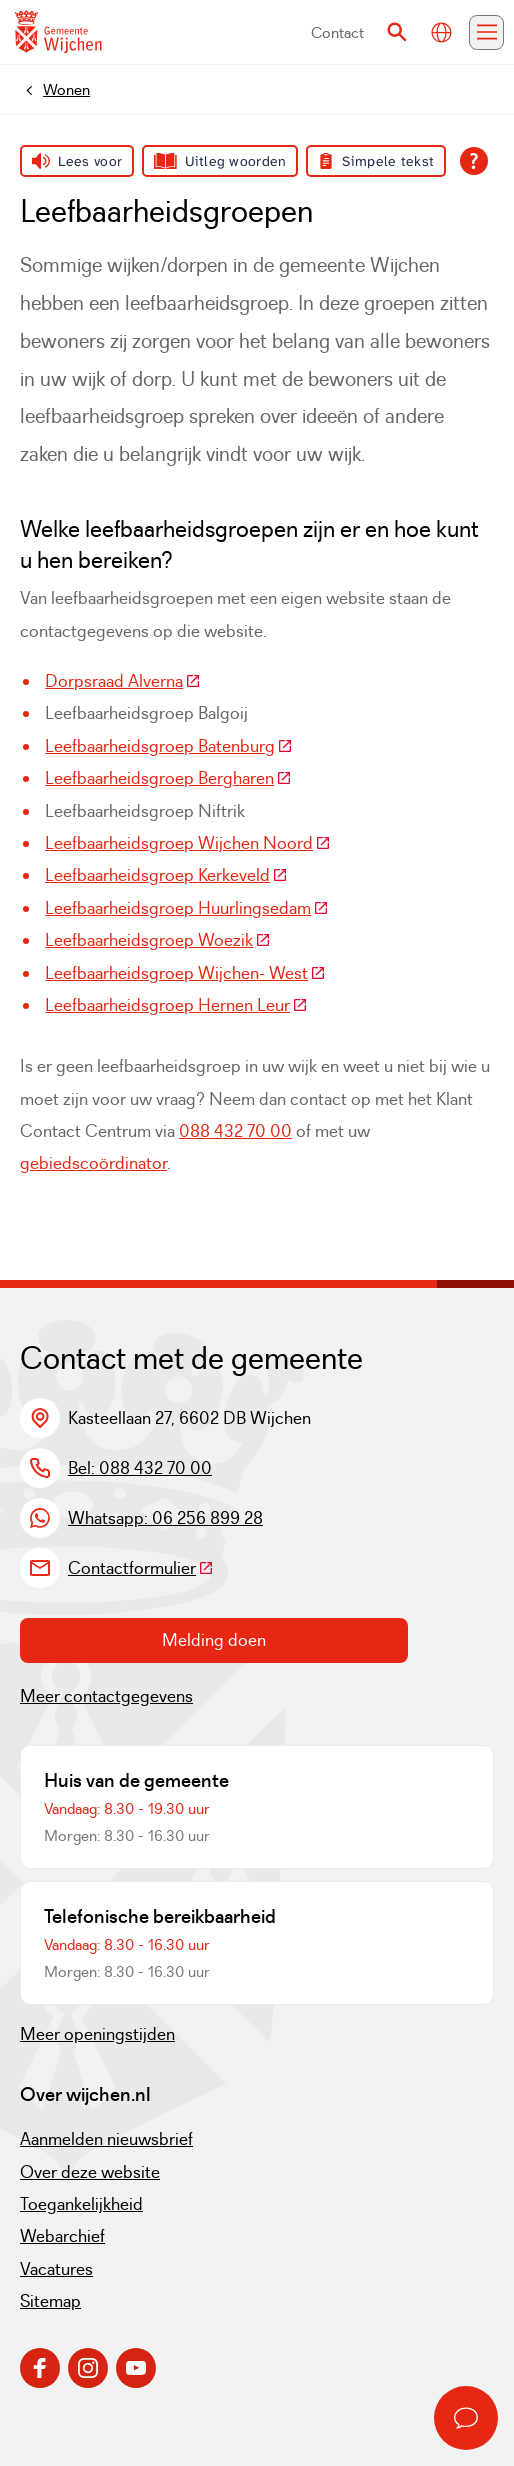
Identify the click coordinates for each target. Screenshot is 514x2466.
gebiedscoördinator (93, 1163)
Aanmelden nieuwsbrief (106, 2139)
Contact (337, 32)
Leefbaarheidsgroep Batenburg (169, 746)
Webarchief (62, 2236)
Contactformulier (141, 1568)
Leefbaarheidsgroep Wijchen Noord (188, 843)
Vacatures (56, 2269)
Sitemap (50, 2301)
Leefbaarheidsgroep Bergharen (168, 778)
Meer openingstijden (97, 2034)
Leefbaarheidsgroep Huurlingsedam (187, 908)
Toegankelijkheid (81, 2204)
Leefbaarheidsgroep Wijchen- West (185, 973)
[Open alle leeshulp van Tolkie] (474, 161)
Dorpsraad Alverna (123, 681)
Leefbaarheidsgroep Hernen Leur (176, 1005)
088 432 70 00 (235, 1131)
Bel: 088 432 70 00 (140, 1468)
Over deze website (90, 2172)
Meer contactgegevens (106, 1696)
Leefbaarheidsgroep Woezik (158, 940)
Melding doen (214, 1640)
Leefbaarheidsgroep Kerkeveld (166, 875)
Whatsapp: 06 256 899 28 (165, 1518)
